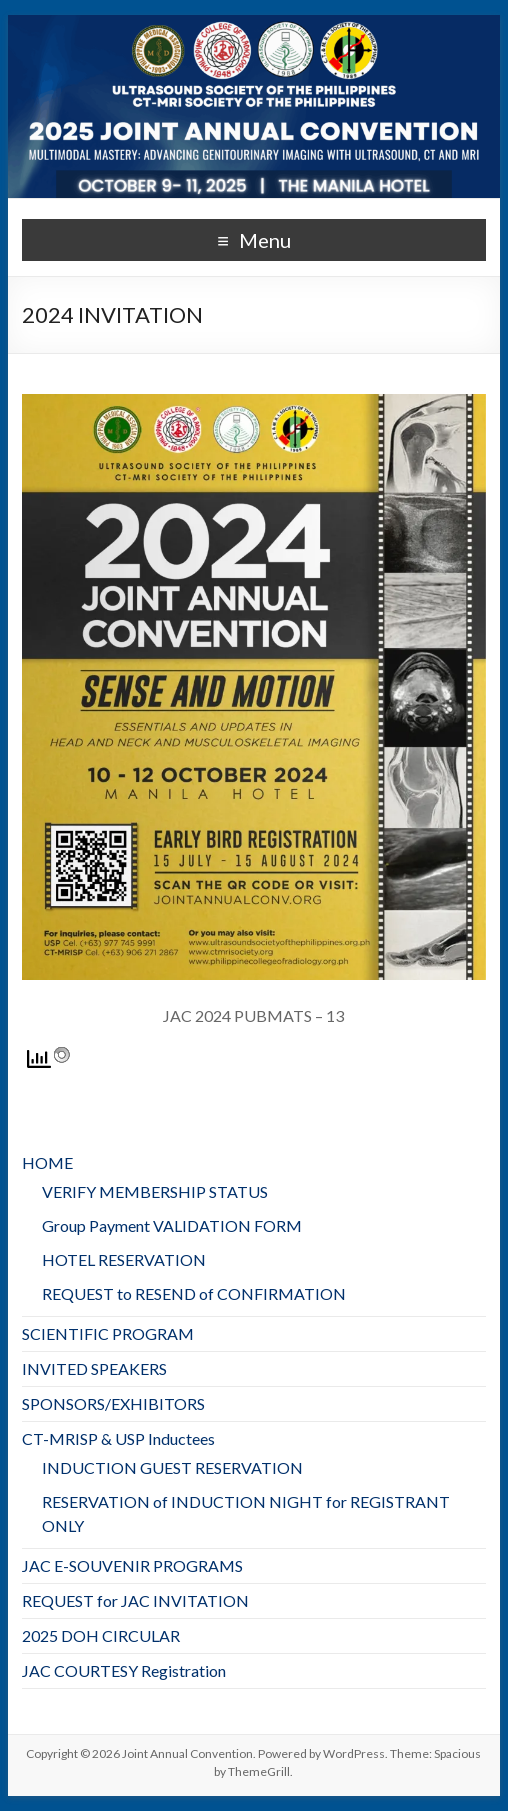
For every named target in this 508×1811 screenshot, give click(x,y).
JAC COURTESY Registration (124, 1670)
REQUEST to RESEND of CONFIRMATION (194, 1293)
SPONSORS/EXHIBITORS (113, 1403)
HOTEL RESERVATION (124, 1259)
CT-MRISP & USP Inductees (118, 1438)
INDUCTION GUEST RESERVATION (172, 1467)
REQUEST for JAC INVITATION (135, 1600)
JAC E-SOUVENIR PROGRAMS (132, 1565)
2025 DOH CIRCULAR (101, 1635)
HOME (47, 1162)
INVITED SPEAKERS (94, 1368)
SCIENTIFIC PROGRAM (108, 1333)
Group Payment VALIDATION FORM (172, 1225)
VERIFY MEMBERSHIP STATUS (155, 1191)
